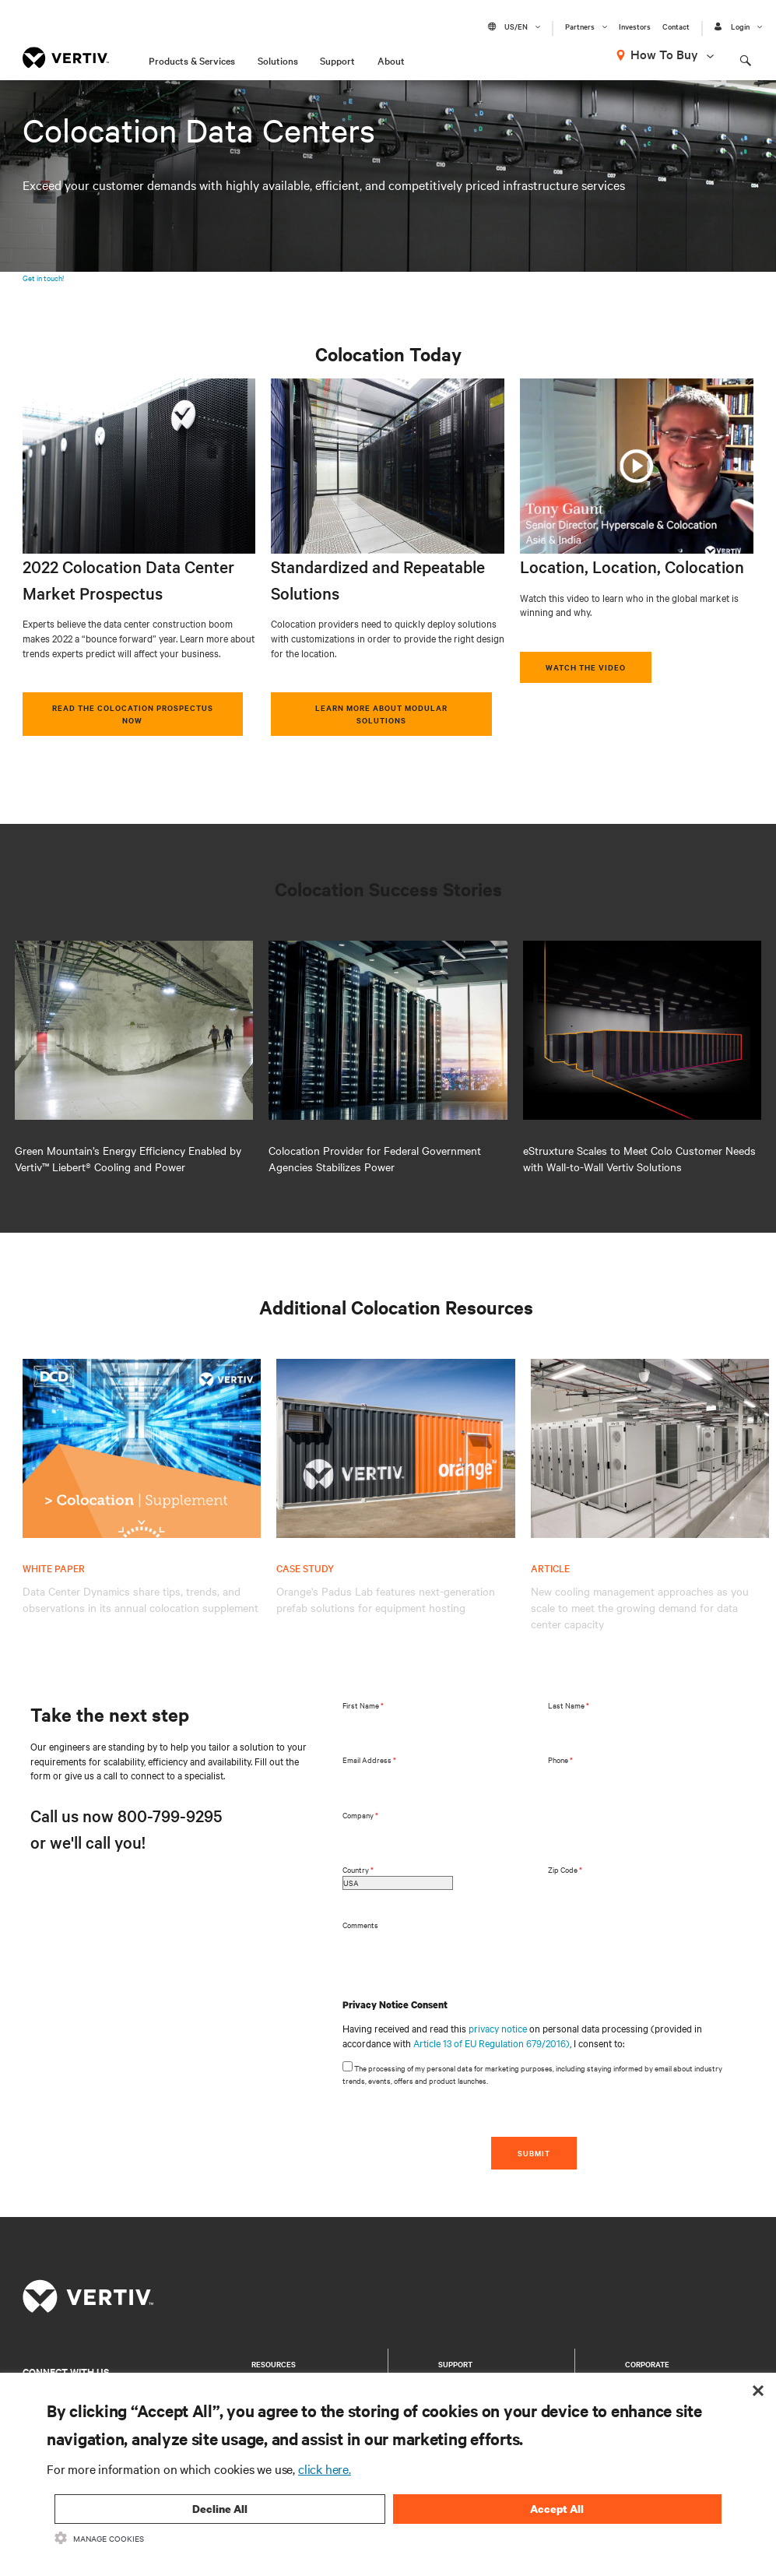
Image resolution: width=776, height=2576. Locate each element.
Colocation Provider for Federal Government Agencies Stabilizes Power (375, 1158)
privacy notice (498, 2028)
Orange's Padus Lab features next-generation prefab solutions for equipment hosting (385, 1599)
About (391, 60)
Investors (635, 26)
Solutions (278, 60)
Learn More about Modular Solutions (381, 714)
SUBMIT (534, 2153)
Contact (676, 26)
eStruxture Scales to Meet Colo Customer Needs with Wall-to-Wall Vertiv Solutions (639, 1158)
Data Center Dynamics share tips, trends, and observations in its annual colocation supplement (140, 1599)
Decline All (220, 2508)
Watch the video (586, 667)
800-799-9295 (170, 1815)
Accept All (557, 2508)
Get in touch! (43, 277)
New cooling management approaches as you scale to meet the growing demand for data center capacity (640, 1607)
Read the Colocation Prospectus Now (132, 714)
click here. (324, 2468)
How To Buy (664, 53)
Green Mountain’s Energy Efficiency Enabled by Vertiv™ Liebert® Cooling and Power (128, 1158)
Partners (580, 26)
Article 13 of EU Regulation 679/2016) (491, 2043)
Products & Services (192, 60)
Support (337, 60)
